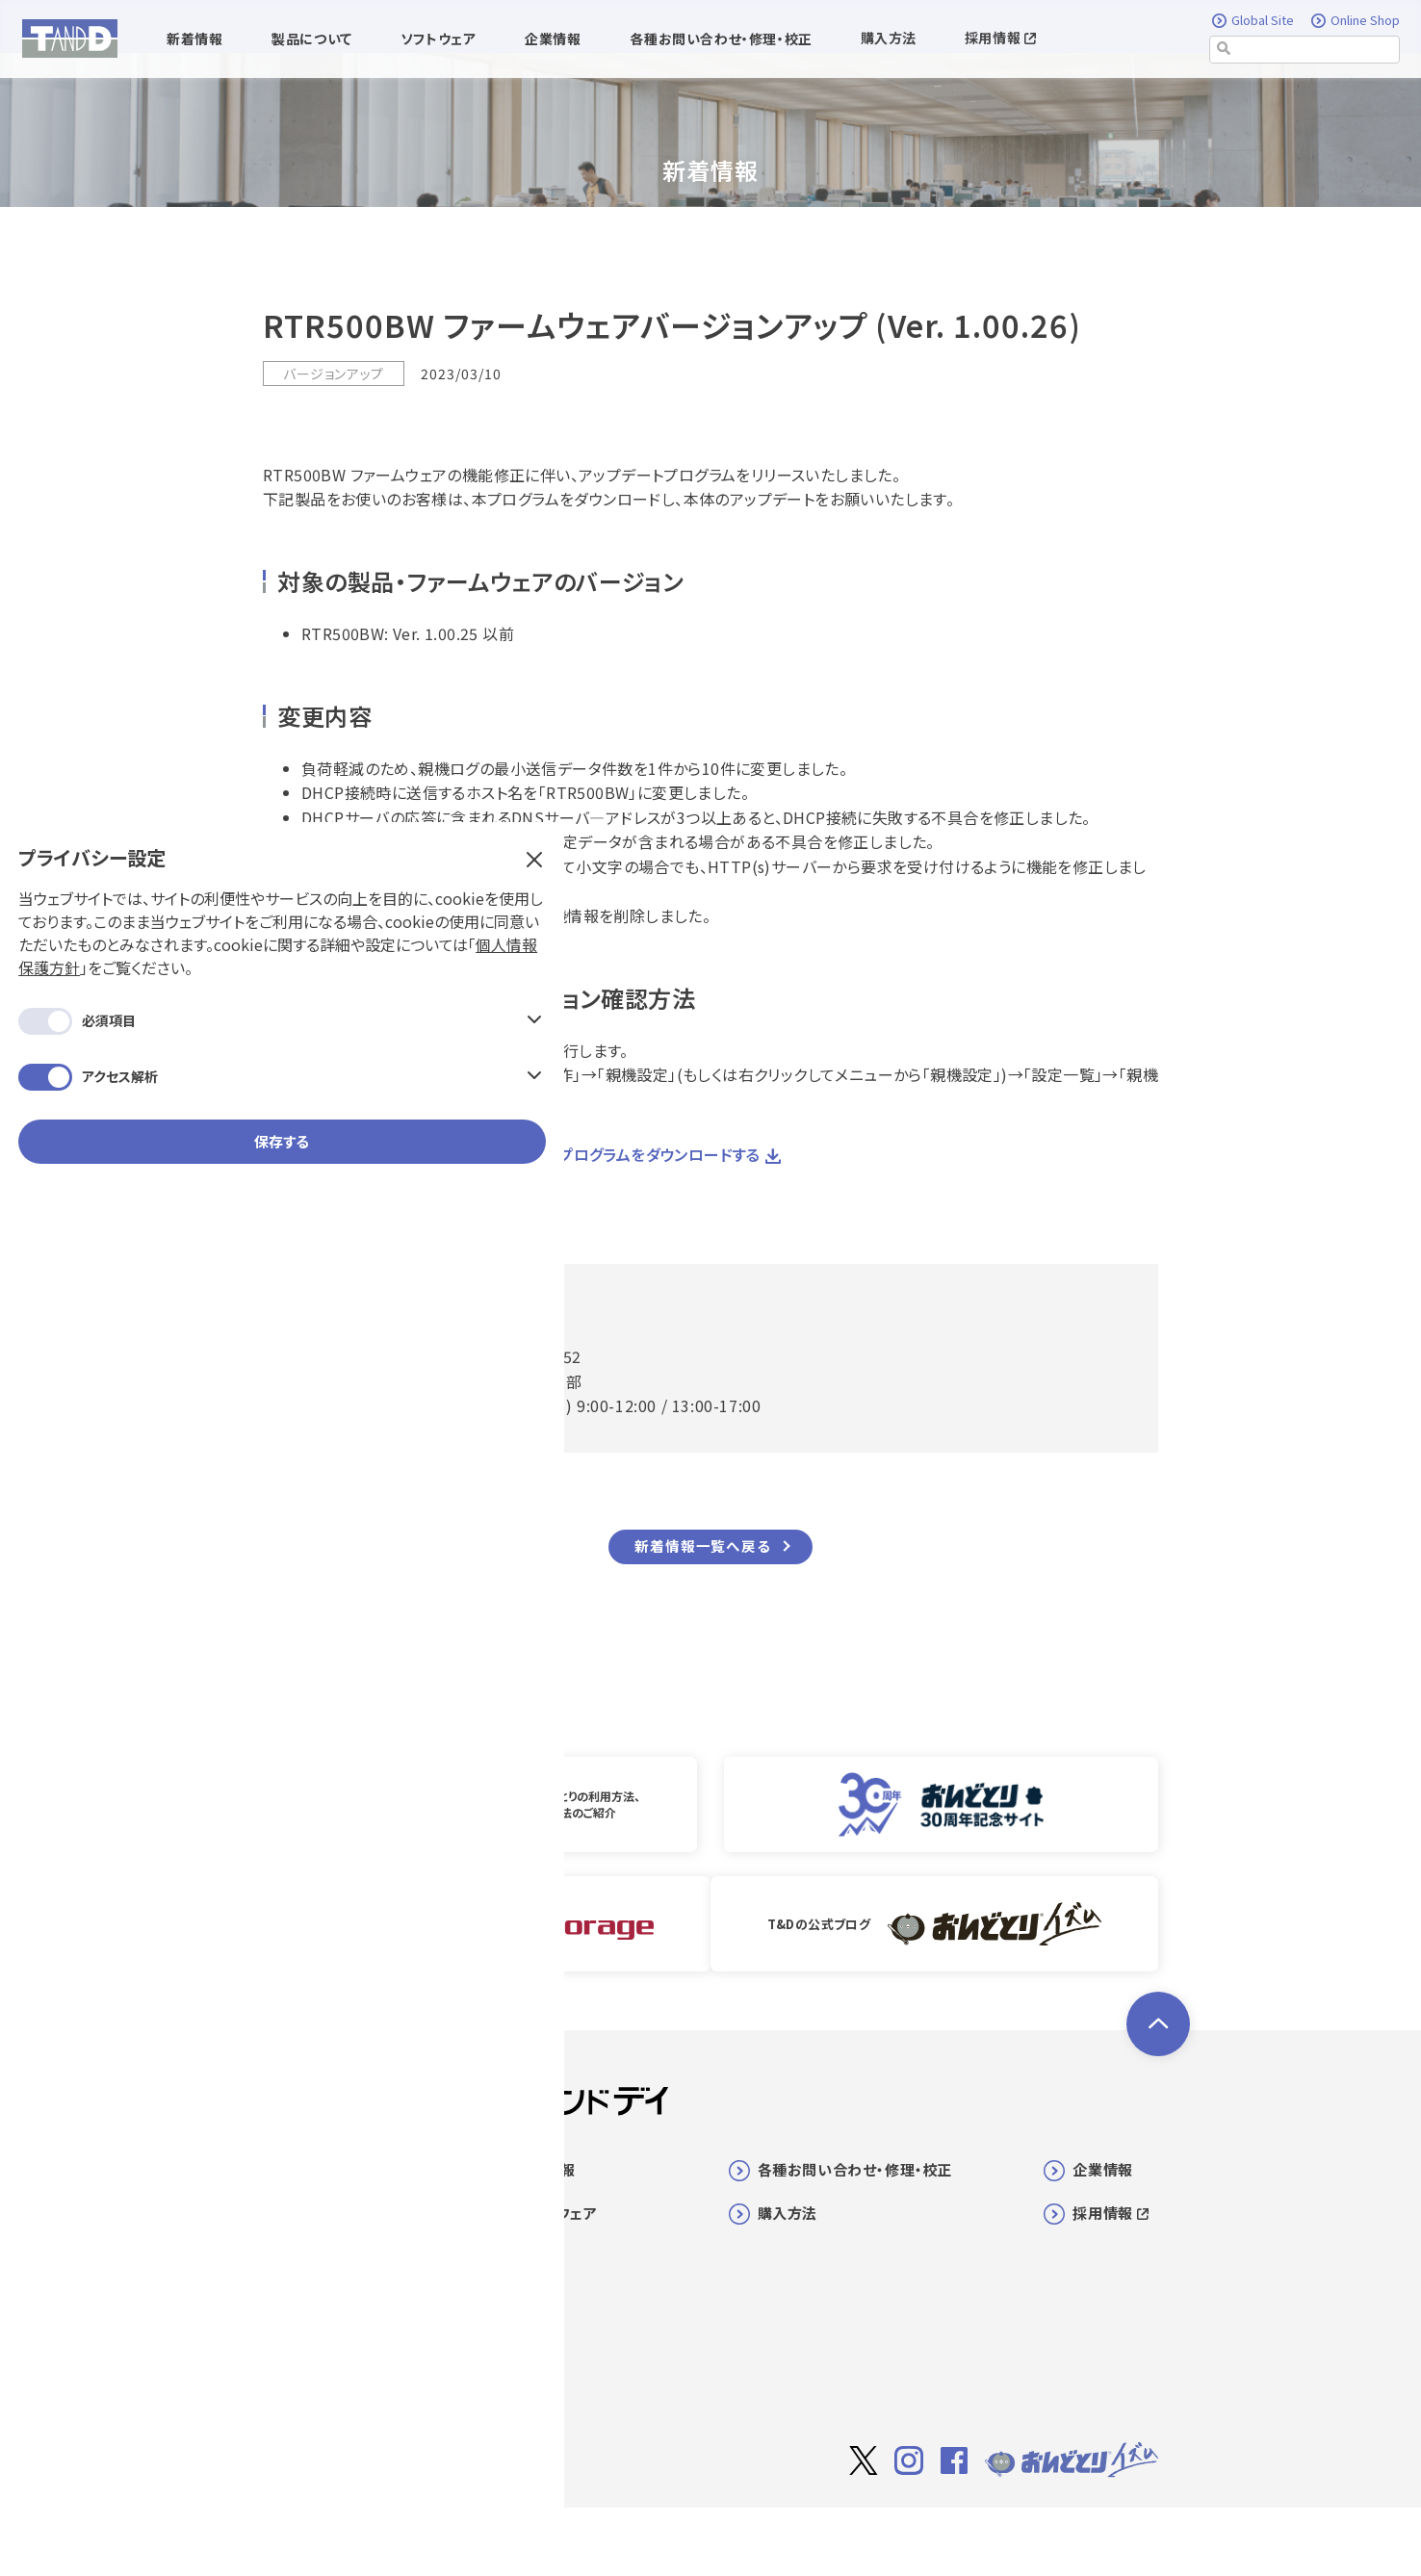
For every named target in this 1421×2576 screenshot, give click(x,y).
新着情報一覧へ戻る (702, 1546)
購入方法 (889, 38)
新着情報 (546, 2167)
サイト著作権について (891, 2534)
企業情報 (1102, 2167)
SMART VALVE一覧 (350, 2307)
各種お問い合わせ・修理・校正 (855, 2167)
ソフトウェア (557, 2211)
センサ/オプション (340, 2344)
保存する (164, 501)
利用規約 (1002, 2533)
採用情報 (1000, 38)
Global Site (1254, 21)
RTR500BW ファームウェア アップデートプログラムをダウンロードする (513, 1154)
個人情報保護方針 (176, 304)
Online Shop (1355, 21)
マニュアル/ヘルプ (343, 2380)
